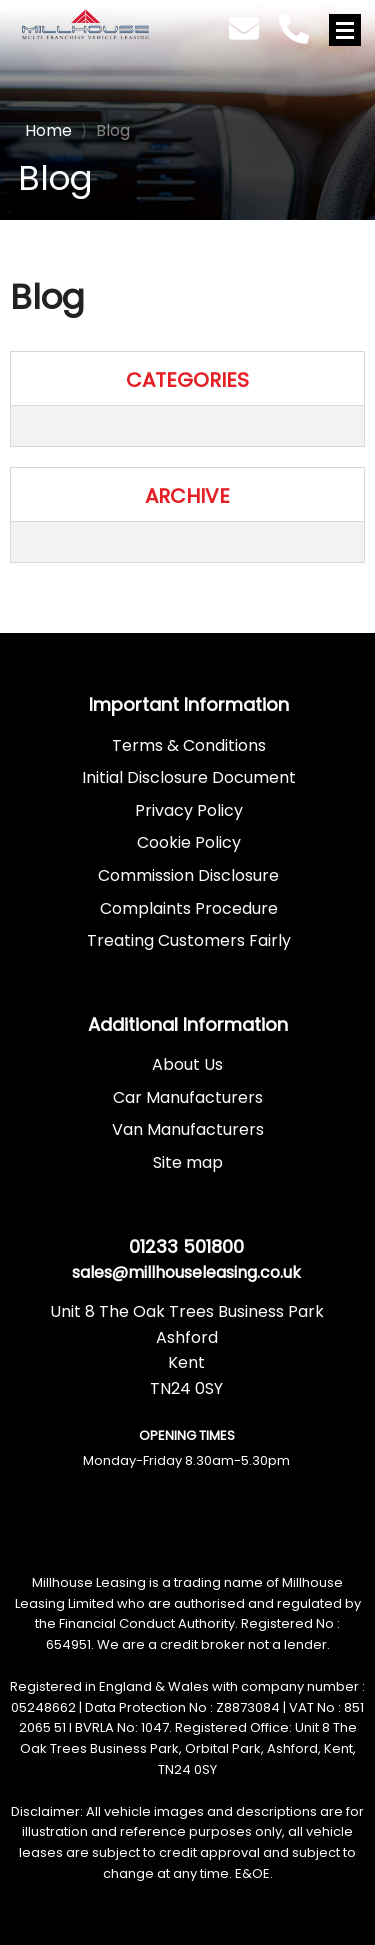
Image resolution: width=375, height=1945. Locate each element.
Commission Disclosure (188, 875)
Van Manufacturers (188, 1129)
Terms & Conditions (189, 745)
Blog (105, 130)
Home (48, 128)
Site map (188, 1162)
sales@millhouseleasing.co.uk (186, 1272)
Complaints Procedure (189, 908)
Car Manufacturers (188, 1097)
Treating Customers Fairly (189, 940)
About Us (187, 1064)
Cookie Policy (189, 842)
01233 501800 (186, 1246)
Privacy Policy (189, 810)
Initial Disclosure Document (189, 777)
